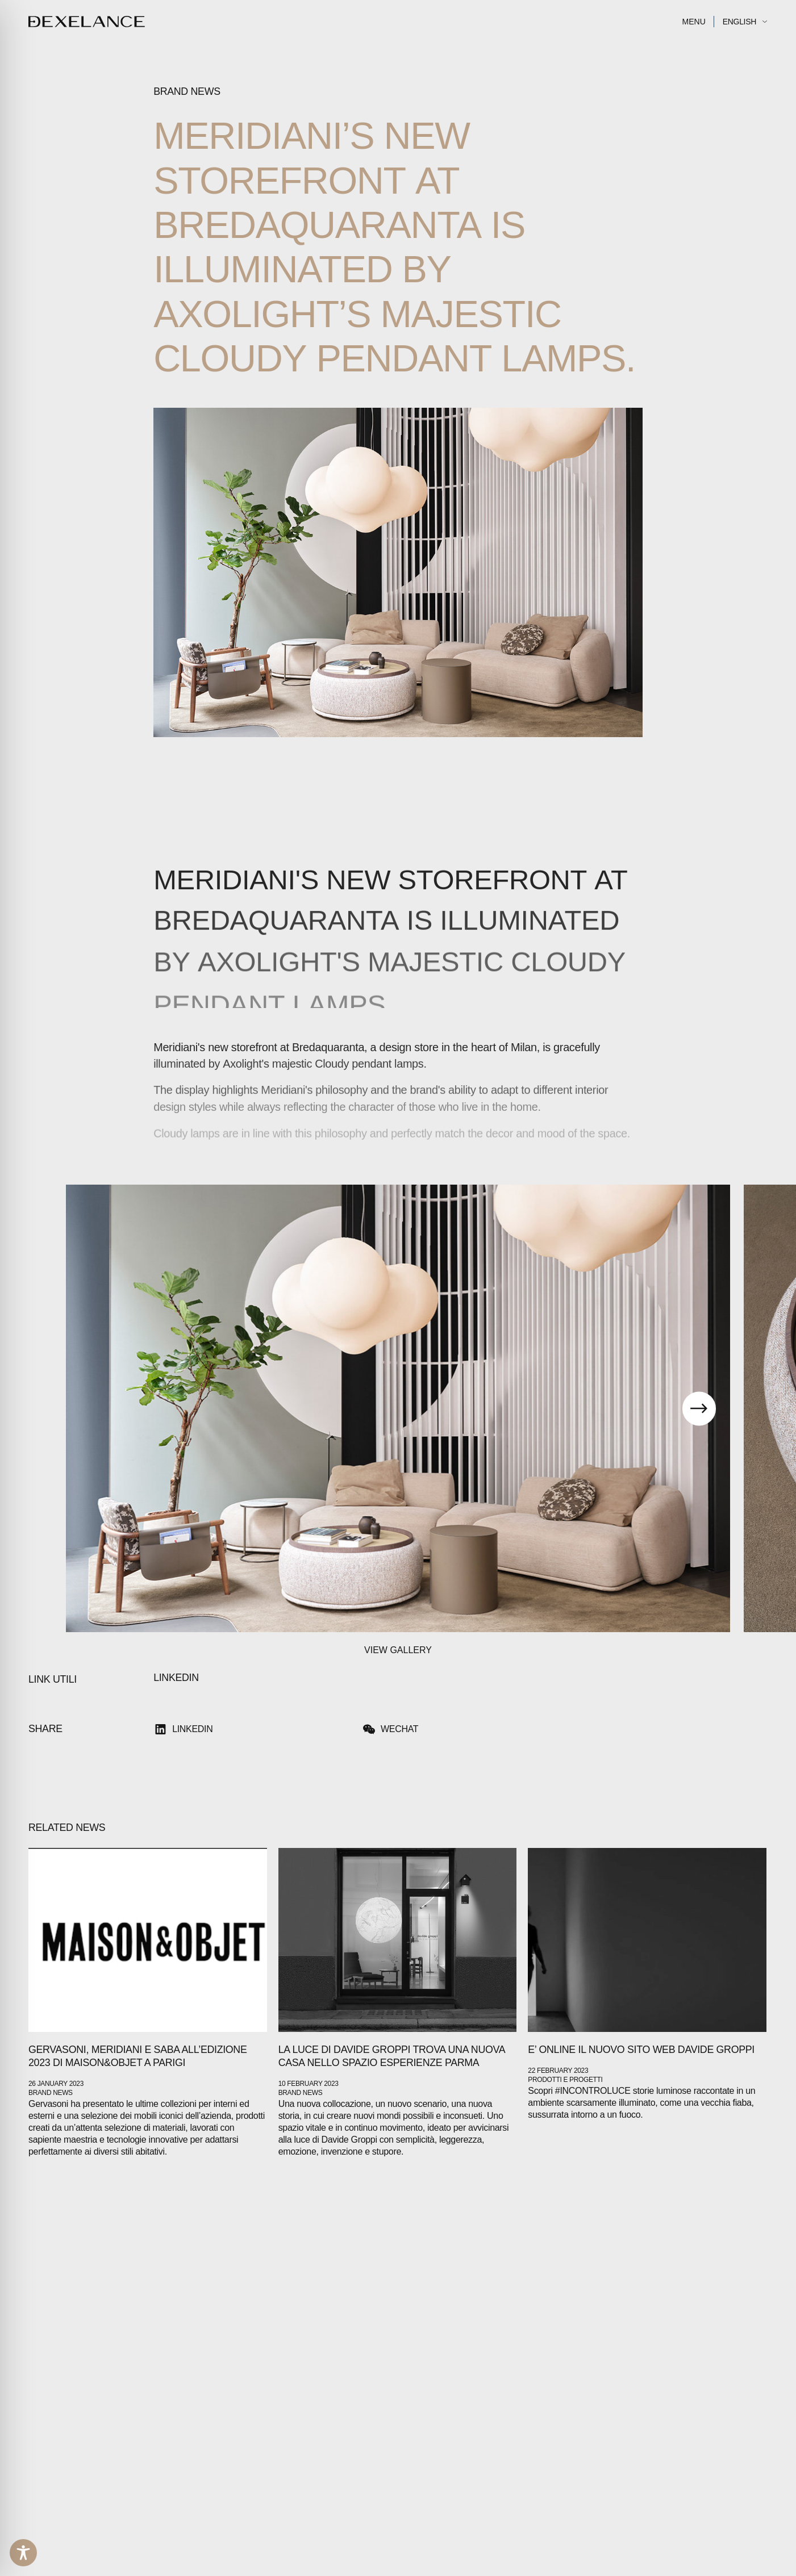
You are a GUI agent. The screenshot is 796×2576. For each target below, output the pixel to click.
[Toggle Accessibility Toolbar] (23, 2552)
